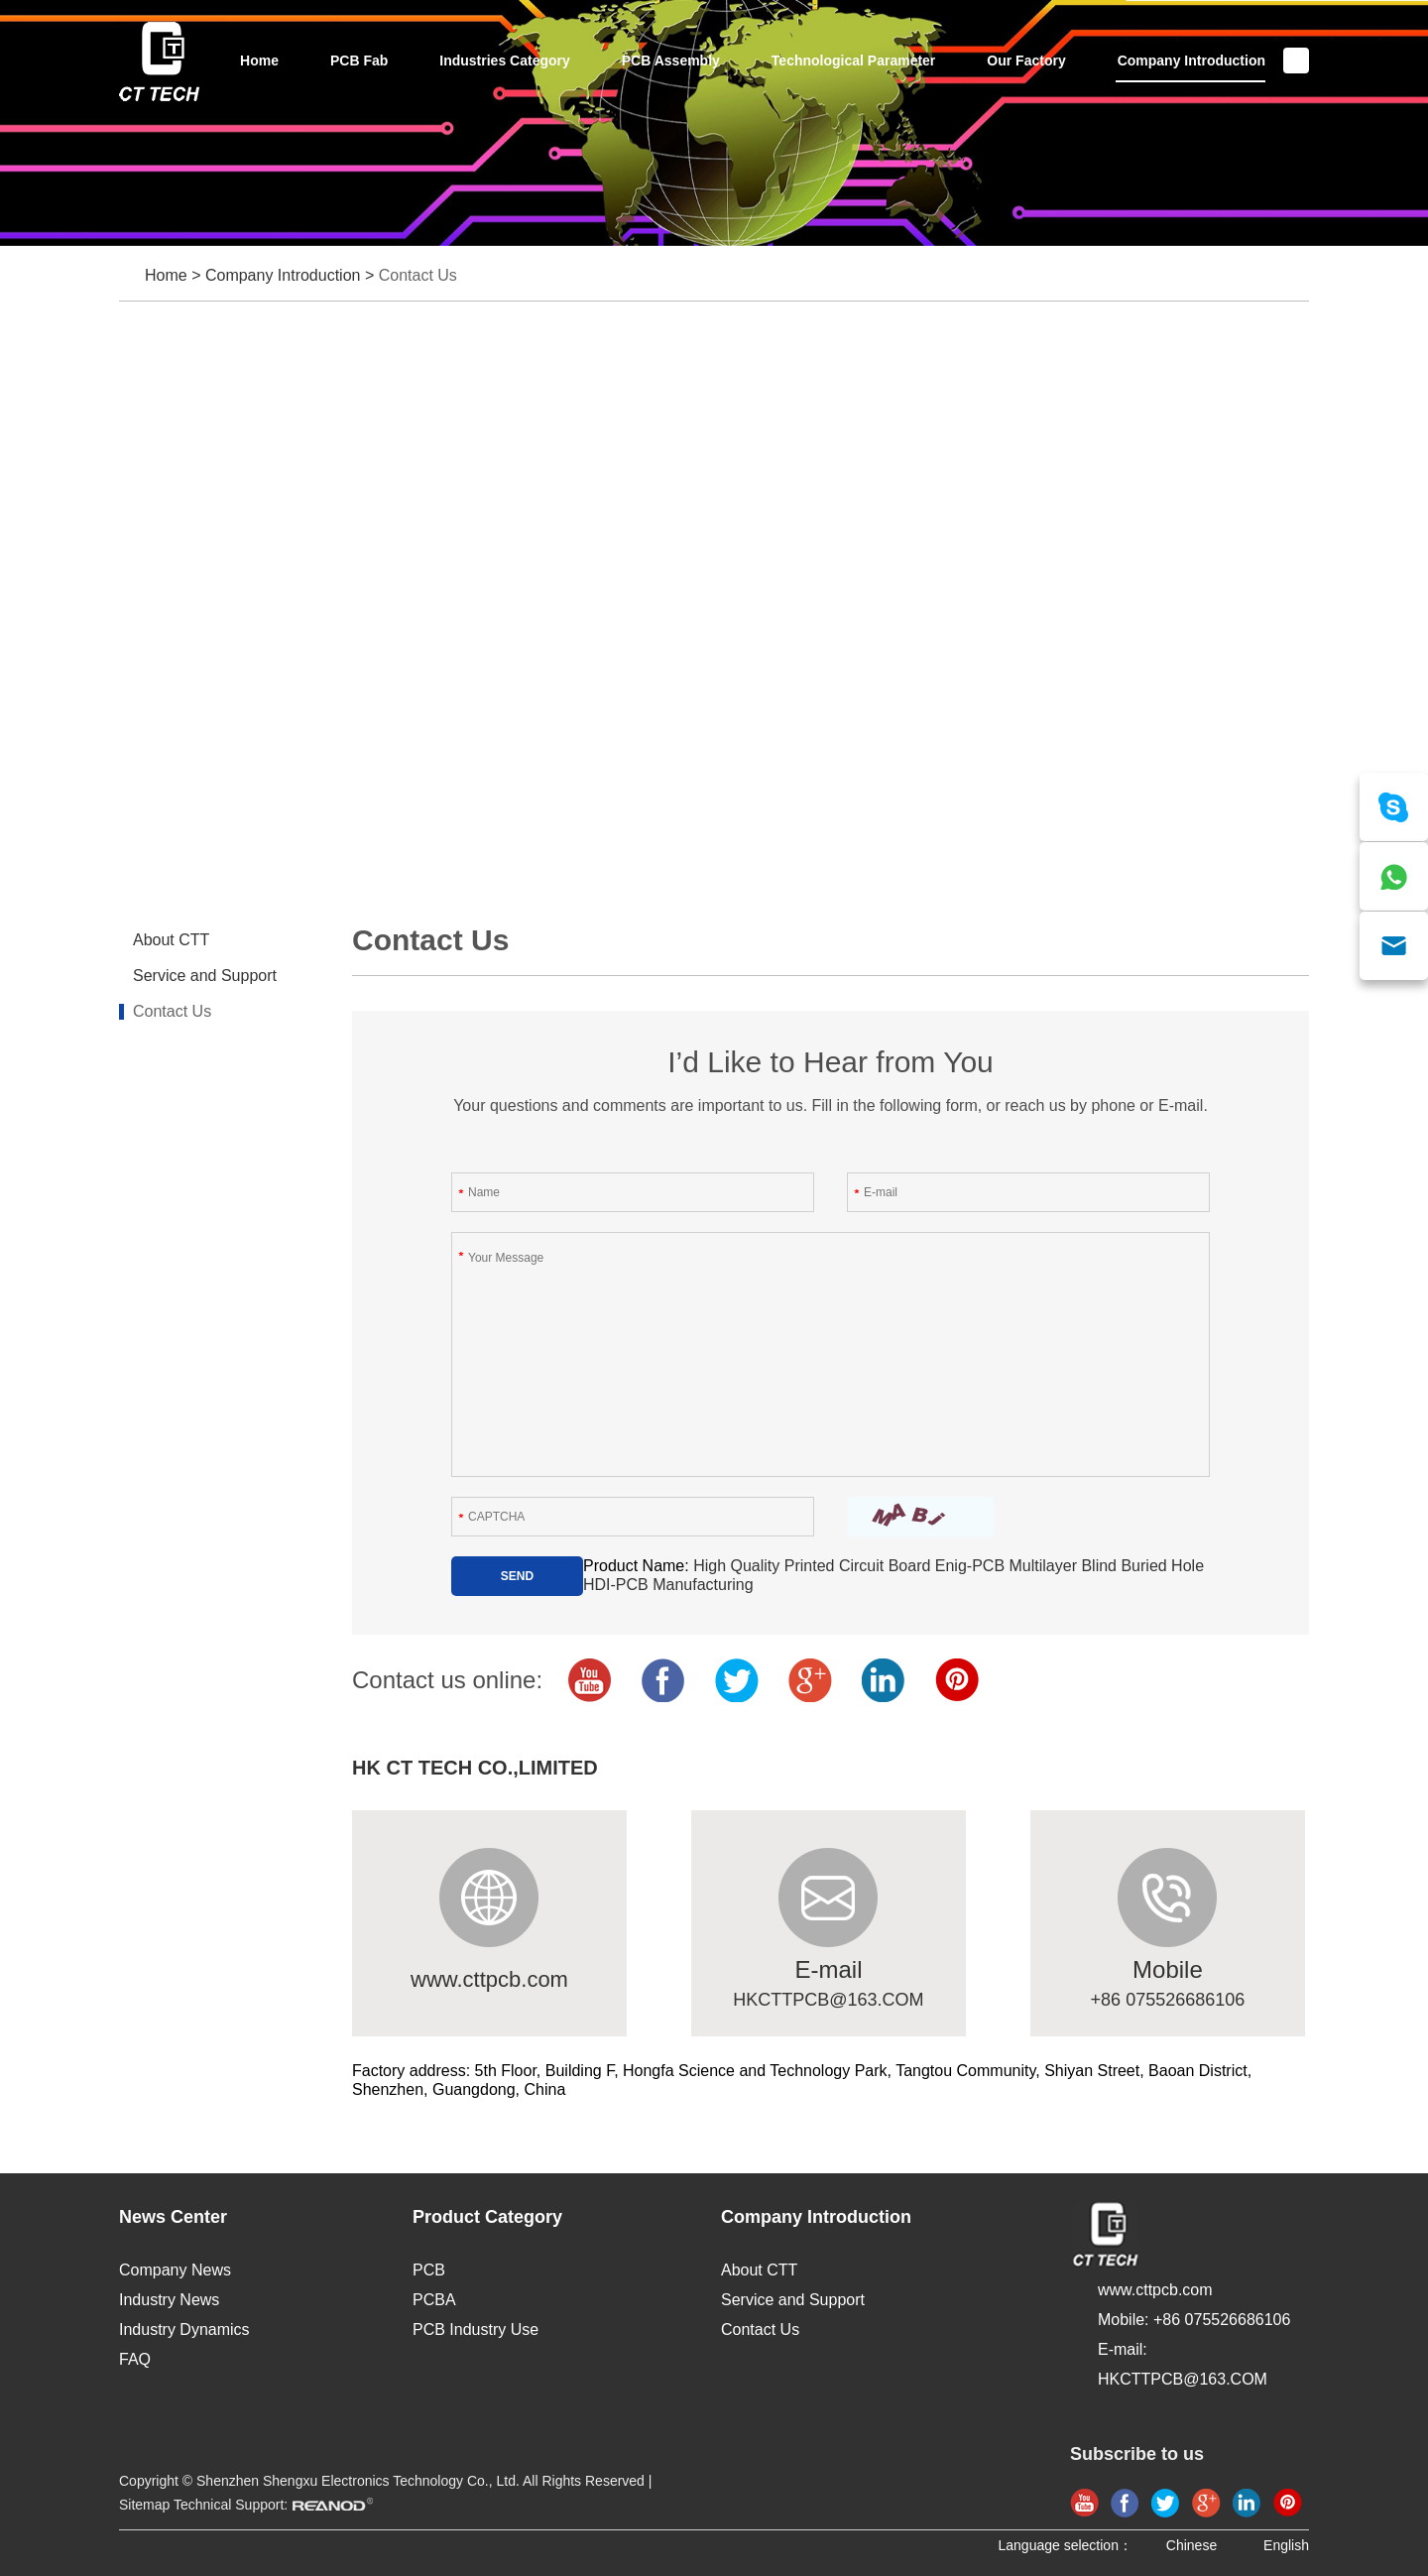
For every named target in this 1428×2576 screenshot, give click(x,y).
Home (259, 60)
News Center (173, 2217)
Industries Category (504, 60)
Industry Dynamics (184, 2329)
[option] (714, 123)
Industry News (169, 2299)
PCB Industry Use (475, 2329)
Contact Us (418, 275)
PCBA (434, 2299)
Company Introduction (1191, 60)
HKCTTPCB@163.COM (828, 2000)
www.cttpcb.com (489, 1979)
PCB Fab (359, 60)
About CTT (171, 939)
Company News (175, 2270)
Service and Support (205, 975)
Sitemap (144, 2505)
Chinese (1191, 2545)
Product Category (487, 2217)
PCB (429, 2270)
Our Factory (1026, 60)
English (1286, 2545)
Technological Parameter (853, 60)
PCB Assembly (671, 60)
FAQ (135, 2359)
